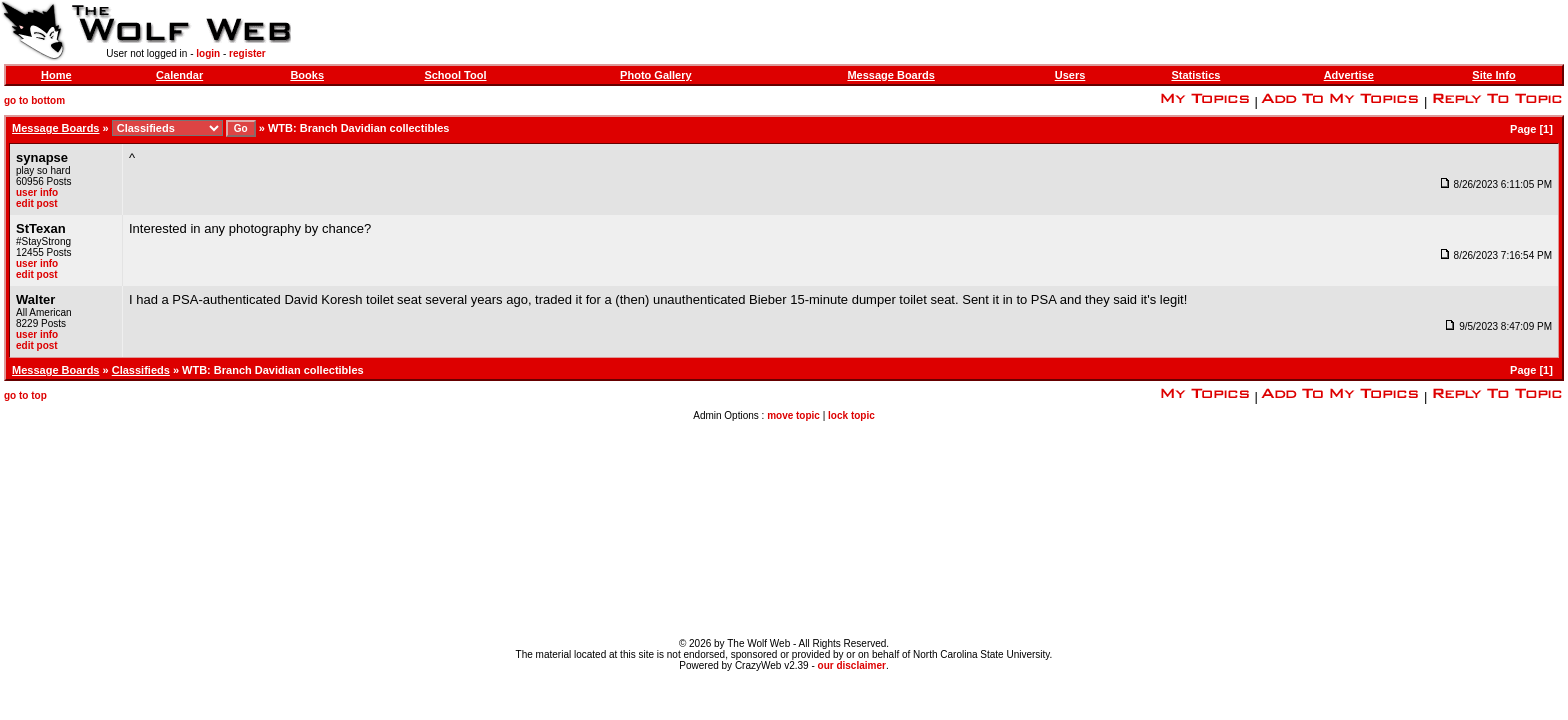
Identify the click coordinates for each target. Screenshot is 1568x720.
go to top (25, 395)
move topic (793, 415)
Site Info (1493, 75)
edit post (37, 203)
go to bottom (34, 100)
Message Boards (890, 75)
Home (56, 75)
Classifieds (141, 370)
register (247, 53)
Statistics (1195, 75)
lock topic (851, 415)
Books (307, 75)
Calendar (179, 75)
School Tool (455, 75)
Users (1070, 75)
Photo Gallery (656, 75)
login (208, 53)
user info (37, 192)
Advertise (1349, 75)
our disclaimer (852, 665)
